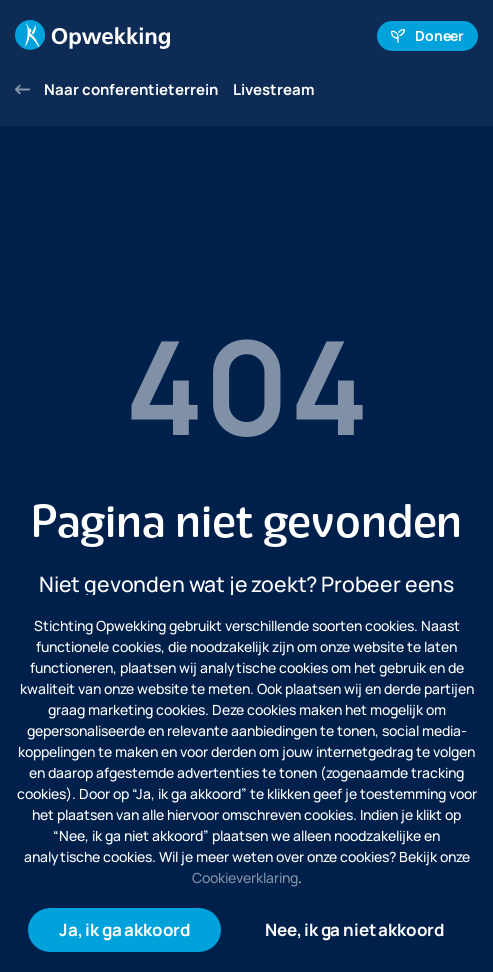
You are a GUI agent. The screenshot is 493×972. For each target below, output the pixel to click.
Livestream (273, 89)
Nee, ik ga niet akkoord (354, 929)
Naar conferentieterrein (116, 89)
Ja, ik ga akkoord (124, 929)
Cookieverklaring (245, 877)
